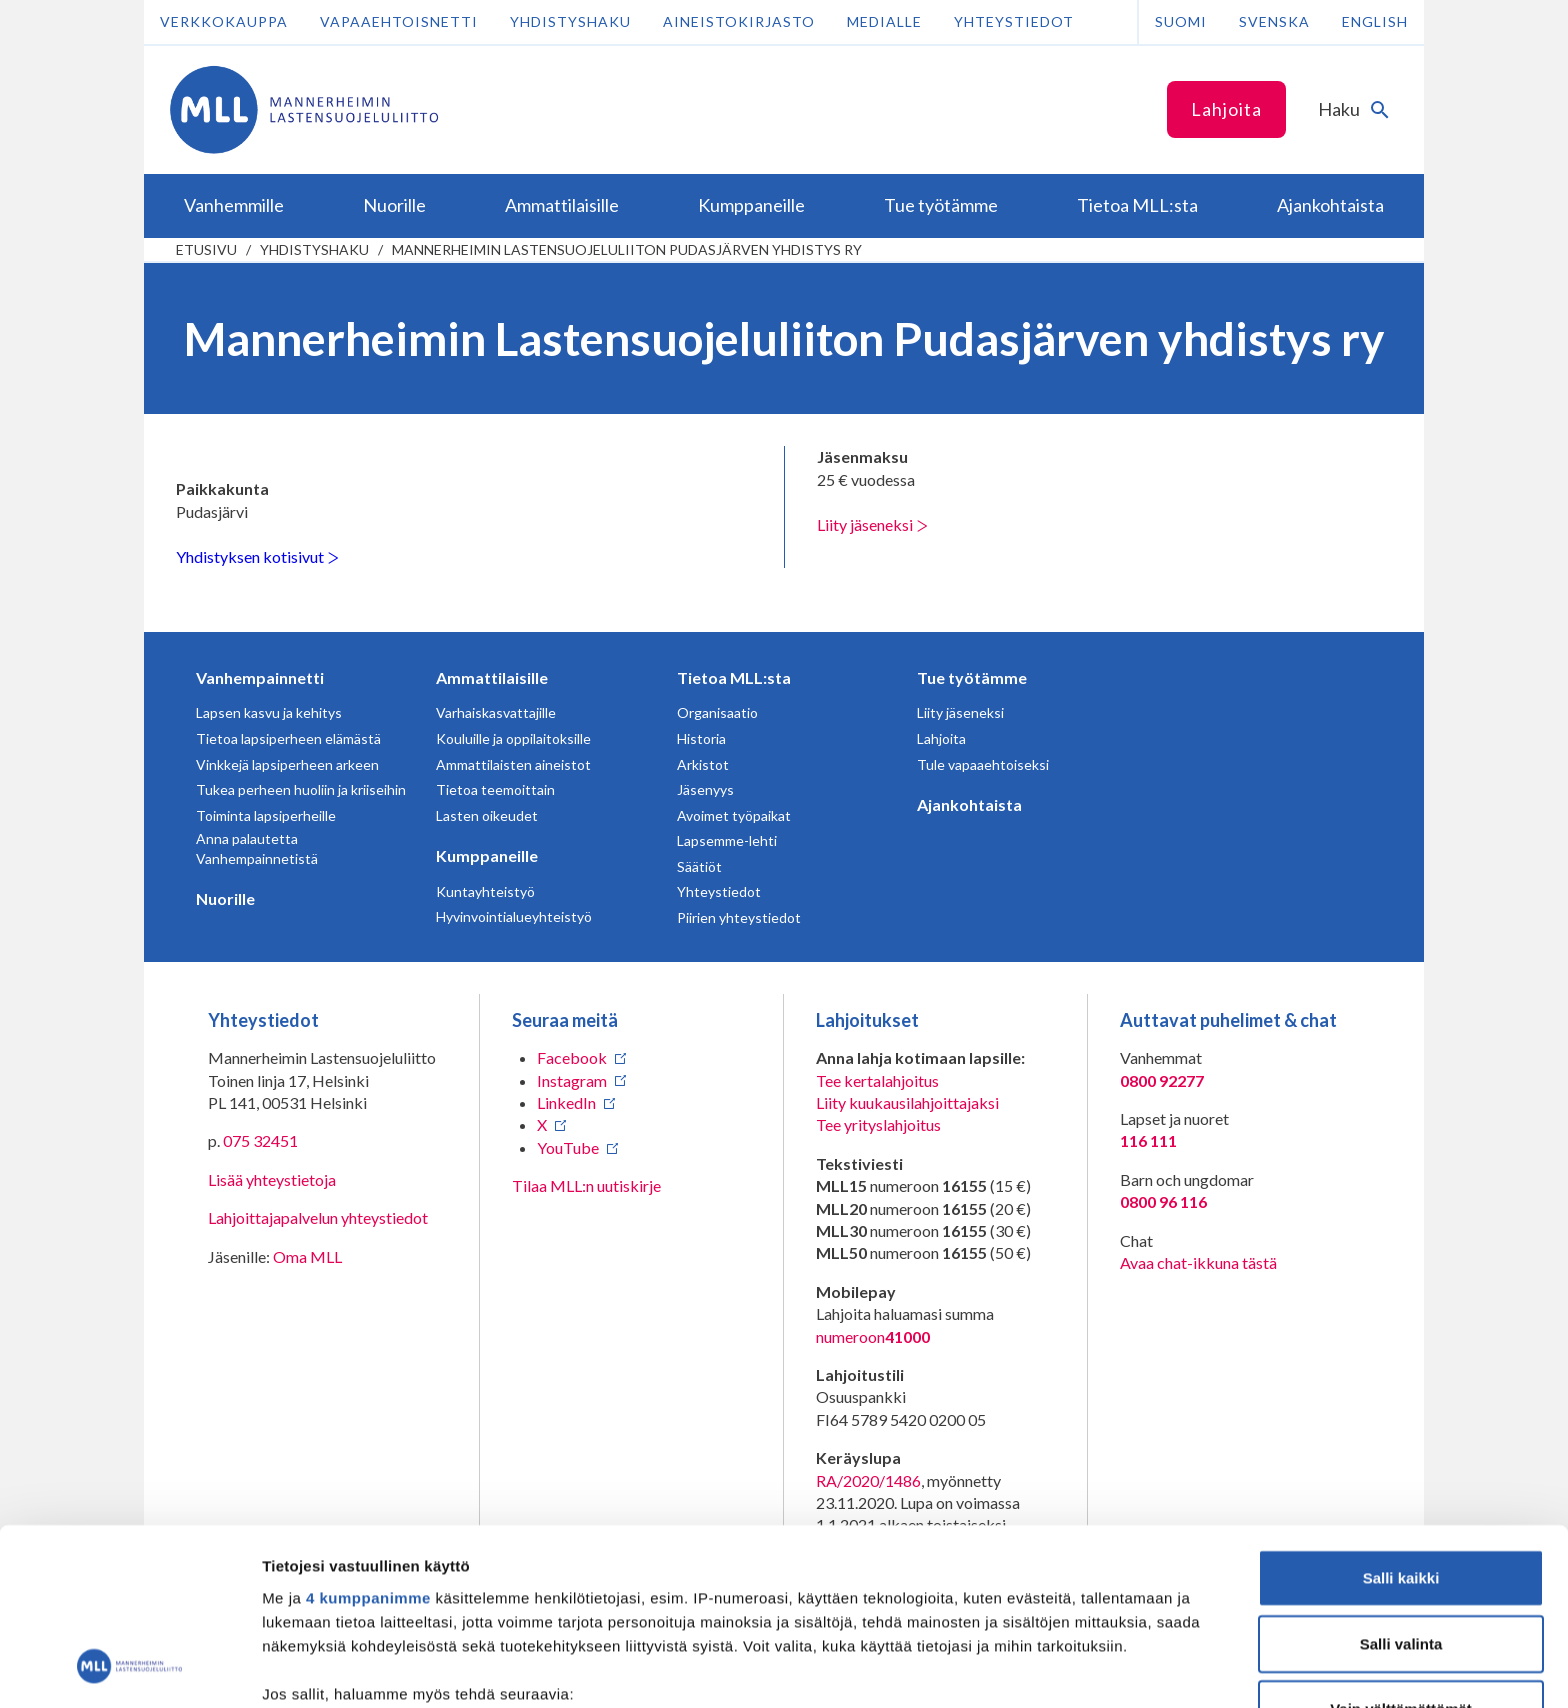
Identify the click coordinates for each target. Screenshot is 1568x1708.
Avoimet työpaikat (734, 815)
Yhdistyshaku (570, 21)
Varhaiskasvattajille (496, 712)
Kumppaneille (487, 855)
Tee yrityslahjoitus (878, 1124)
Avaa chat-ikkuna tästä (1198, 1262)
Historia (701, 738)
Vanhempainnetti (260, 677)
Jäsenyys (705, 789)
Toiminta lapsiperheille (266, 815)
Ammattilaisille (492, 677)
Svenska (1274, 21)
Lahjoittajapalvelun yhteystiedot (318, 1217)
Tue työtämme (972, 677)
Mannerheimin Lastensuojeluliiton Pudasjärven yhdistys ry (627, 249)
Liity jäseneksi (872, 524)
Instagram (572, 1080)
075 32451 (260, 1140)
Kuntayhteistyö (485, 891)
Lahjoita (1226, 109)
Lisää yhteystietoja (272, 1179)
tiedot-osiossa (903, 1613)
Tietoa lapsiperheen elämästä (288, 738)
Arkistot (703, 764)
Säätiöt (699, 866)
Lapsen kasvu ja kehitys (269, 712)
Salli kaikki (1401, 1418)
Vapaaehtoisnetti (399, 21)
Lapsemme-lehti (727, 840)
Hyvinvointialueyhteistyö (514, 916)
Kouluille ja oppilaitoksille (513, 738)
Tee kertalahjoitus (877, 1080)
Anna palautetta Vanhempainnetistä (257, 848)
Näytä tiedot (1069, 1668)
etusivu (206, 249)
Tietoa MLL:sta (734, 677)
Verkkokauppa (224, 21)
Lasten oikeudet (487, 815)
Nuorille (225, 898)
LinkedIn (566, 1102)
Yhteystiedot (1014, 21)
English (1375, 21)
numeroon (873, 1337)
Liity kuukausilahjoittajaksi (907, 1102)
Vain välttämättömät (1401, 1549)
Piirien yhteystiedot (739, 917)
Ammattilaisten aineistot (513, 764)
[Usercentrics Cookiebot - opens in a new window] (129, 1669)
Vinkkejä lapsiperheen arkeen (287, 764)
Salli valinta (1401, 1483)
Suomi (1181, 21)
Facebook (572, 1057)
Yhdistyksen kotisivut (257, 556)
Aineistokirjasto (739, 21)
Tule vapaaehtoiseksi (983, 764)
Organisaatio (717, 712)
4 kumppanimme (368, 1438)
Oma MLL (307, 1256)
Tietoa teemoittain (495, 789)
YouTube (568, 1147)
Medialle (884, 21)
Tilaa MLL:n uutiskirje (586, 1185)
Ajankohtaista (969, 804)
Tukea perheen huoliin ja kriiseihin (301, 789)
